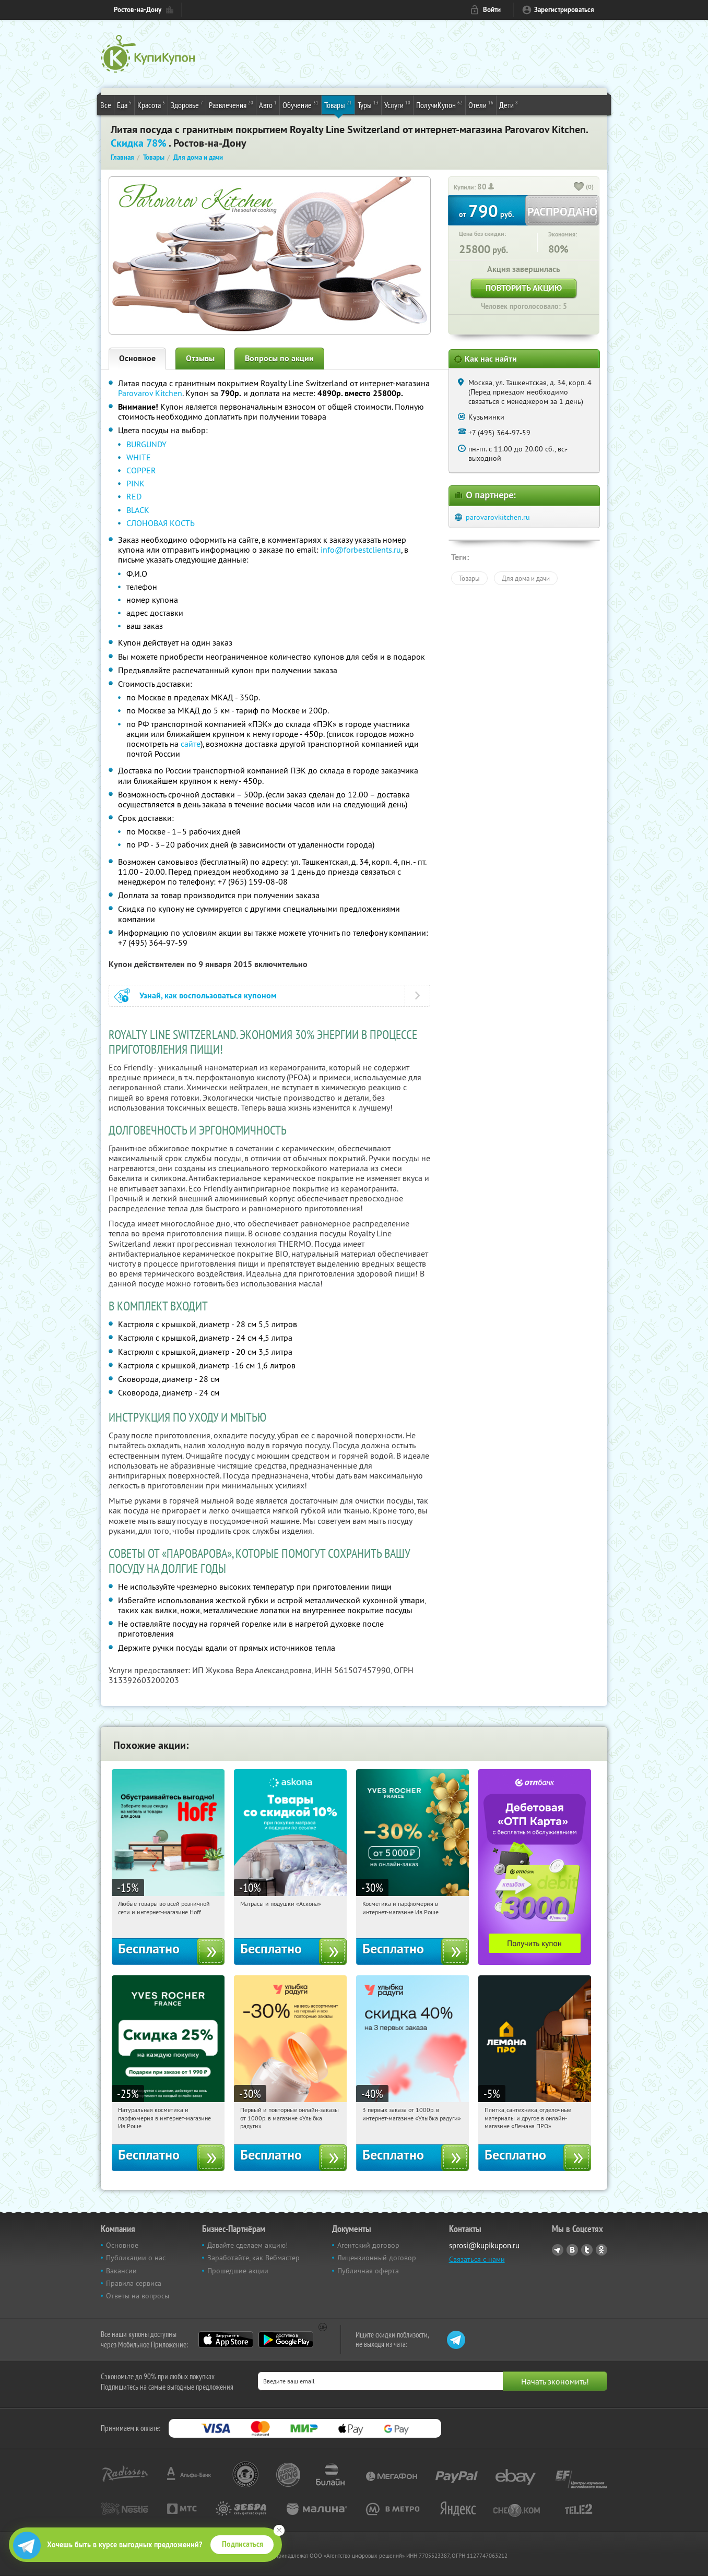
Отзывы (200, 358)
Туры (368, 104)
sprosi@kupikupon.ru (484, 2245)
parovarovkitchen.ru (498, 517)
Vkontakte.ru (572, 2250)
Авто (268, 104)
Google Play (285, 2339)
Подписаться (242, 2544)
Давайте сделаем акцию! (247, 2245)
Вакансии (121, 2270)
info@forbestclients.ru (361, 549)
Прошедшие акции (237, 2270)
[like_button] (579, 187)
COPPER (141, 470)
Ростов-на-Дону (137, 9)
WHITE (138, 457)
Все (105, 105)
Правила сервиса (133, 2283)
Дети (508, 104)
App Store (225, 2339)
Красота (151, 104)
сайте (190, 743)
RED (133, 496)
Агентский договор (368, 2245)
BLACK (137, 510)
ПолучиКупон (439, 104)
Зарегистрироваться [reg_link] (564, 9)
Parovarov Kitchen (150, 393)
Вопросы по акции (279, 358)
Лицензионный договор (376, 2257)
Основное (137, 358)
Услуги (397, 104)
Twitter (587, 2250)
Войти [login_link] (492, 9)
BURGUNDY (146, 444)
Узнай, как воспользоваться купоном (208, 995)
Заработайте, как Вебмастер (253, 2257)
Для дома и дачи (526, 578)
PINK (135, 483)
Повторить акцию (524, 287)
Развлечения (231, 104)
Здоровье (187, 104)
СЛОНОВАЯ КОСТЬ (160, 523)
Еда (124, 104)
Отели (480, 104)
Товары (338, 104)
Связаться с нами (477, 2259)
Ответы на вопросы (137, 2295)
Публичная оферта (368, 2270)
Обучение (300, 104)
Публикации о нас (136, 2257)
